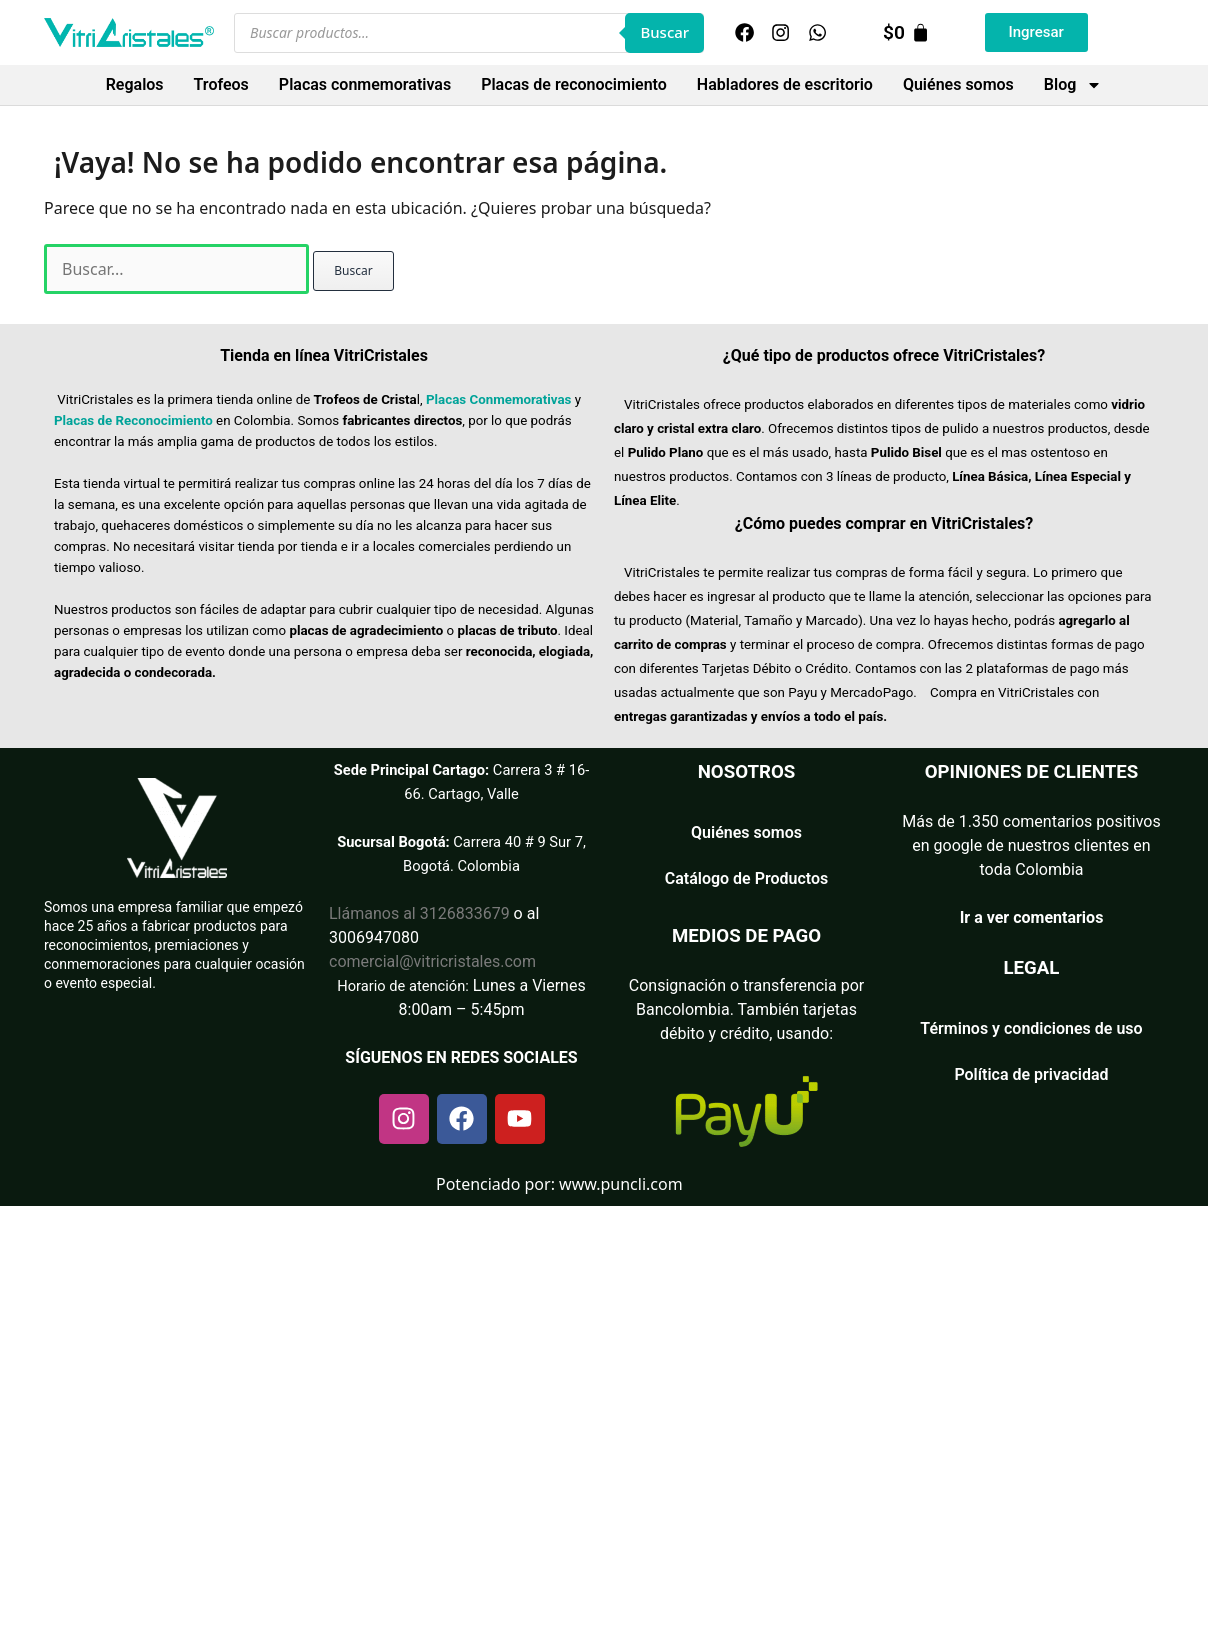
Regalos (135, 84)
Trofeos (221, 84)
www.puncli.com (621, 1184)
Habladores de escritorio (785, 84)
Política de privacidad (1031, 1074)
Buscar (664, 32)
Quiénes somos (958, 84)
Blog (1073, 85)
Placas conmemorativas (365, 84)
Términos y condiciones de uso (1031, 1028)
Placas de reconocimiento (574, 84)
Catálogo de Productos (747, 878)
